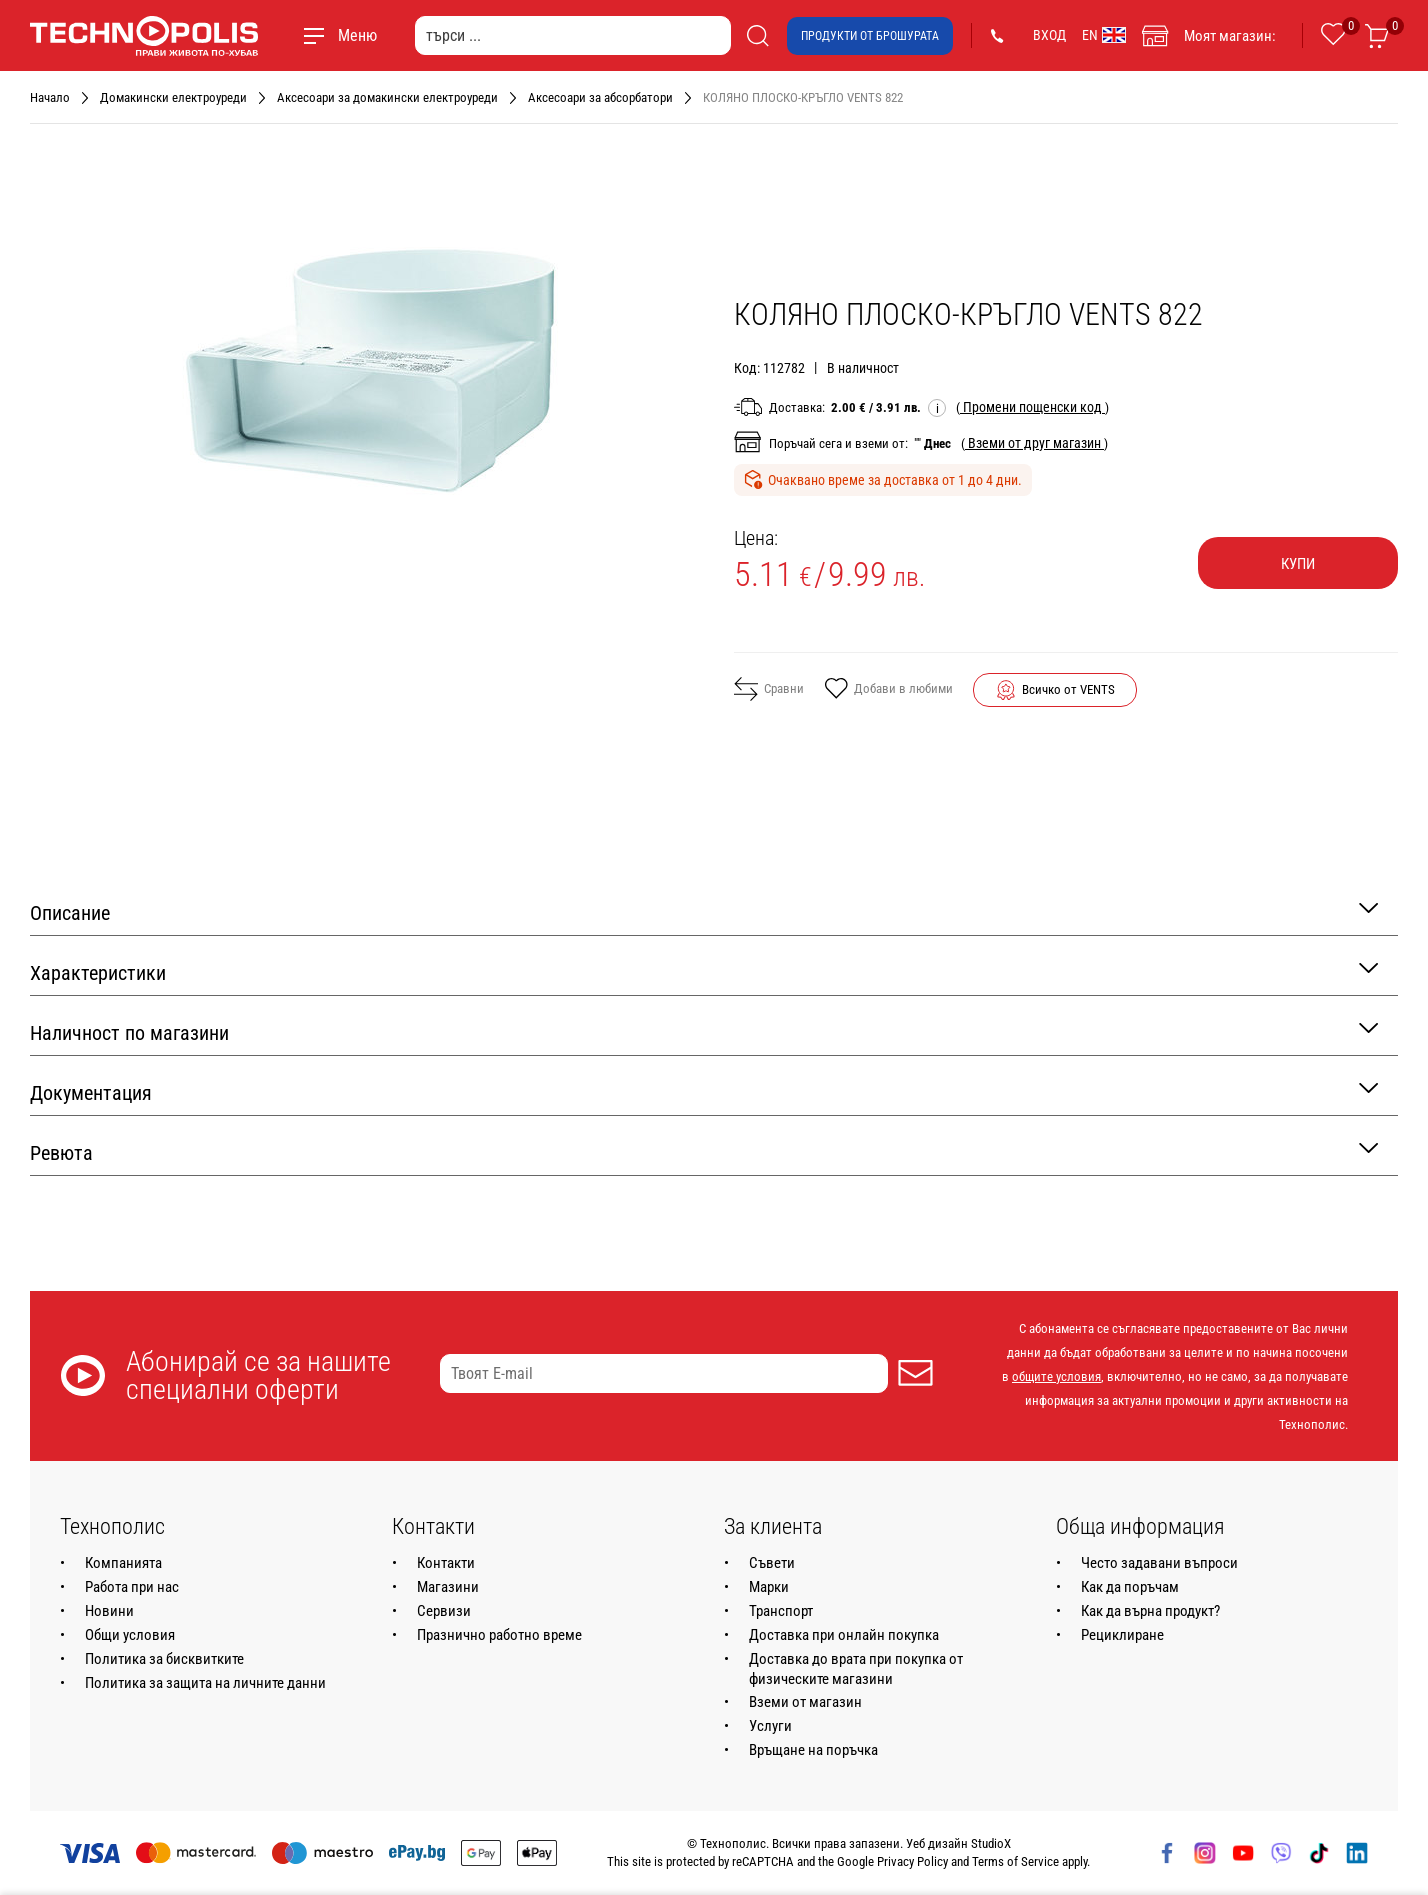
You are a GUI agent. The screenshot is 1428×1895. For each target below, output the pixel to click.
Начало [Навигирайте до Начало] (50, 97)
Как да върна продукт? (1150, 1611)
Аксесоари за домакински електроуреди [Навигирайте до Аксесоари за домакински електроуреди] (387, 97)
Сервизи (444, 1611)
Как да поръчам (1130, 1587)
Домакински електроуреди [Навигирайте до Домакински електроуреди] (173, 97)
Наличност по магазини (704, 1031)
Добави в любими (888, 690)
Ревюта (704, 1151)
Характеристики (704, 971)
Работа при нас (132, 1587)
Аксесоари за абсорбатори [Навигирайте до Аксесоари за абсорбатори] (600, 97)
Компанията (123, 1563)
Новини (109, 1611)
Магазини (448, 1587)
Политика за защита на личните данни (205, 1683)
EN (1104, 35)
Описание (704, 911)
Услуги (770, 1726)
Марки (769, 1587)
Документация (704, 1091)
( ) (1032, 407)
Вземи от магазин (805, 1702)
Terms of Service (1015, 1861)
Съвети (772, 1563)
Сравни (769, 689)
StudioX (991, 1843)
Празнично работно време (499, 1635)
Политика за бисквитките (164, 1659)
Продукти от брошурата (870, 36)
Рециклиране (1122, 1635)
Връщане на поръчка (813, 1750)
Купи (1298, 564)
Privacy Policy (912, 1861)
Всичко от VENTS (1068, 689)
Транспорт (781, 1611)
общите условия (1056, 1376)
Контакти (446, 1563)
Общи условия (130, 1635)
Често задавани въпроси (1159, 1563)
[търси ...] (573, 35)
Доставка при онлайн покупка (844, 1635)
